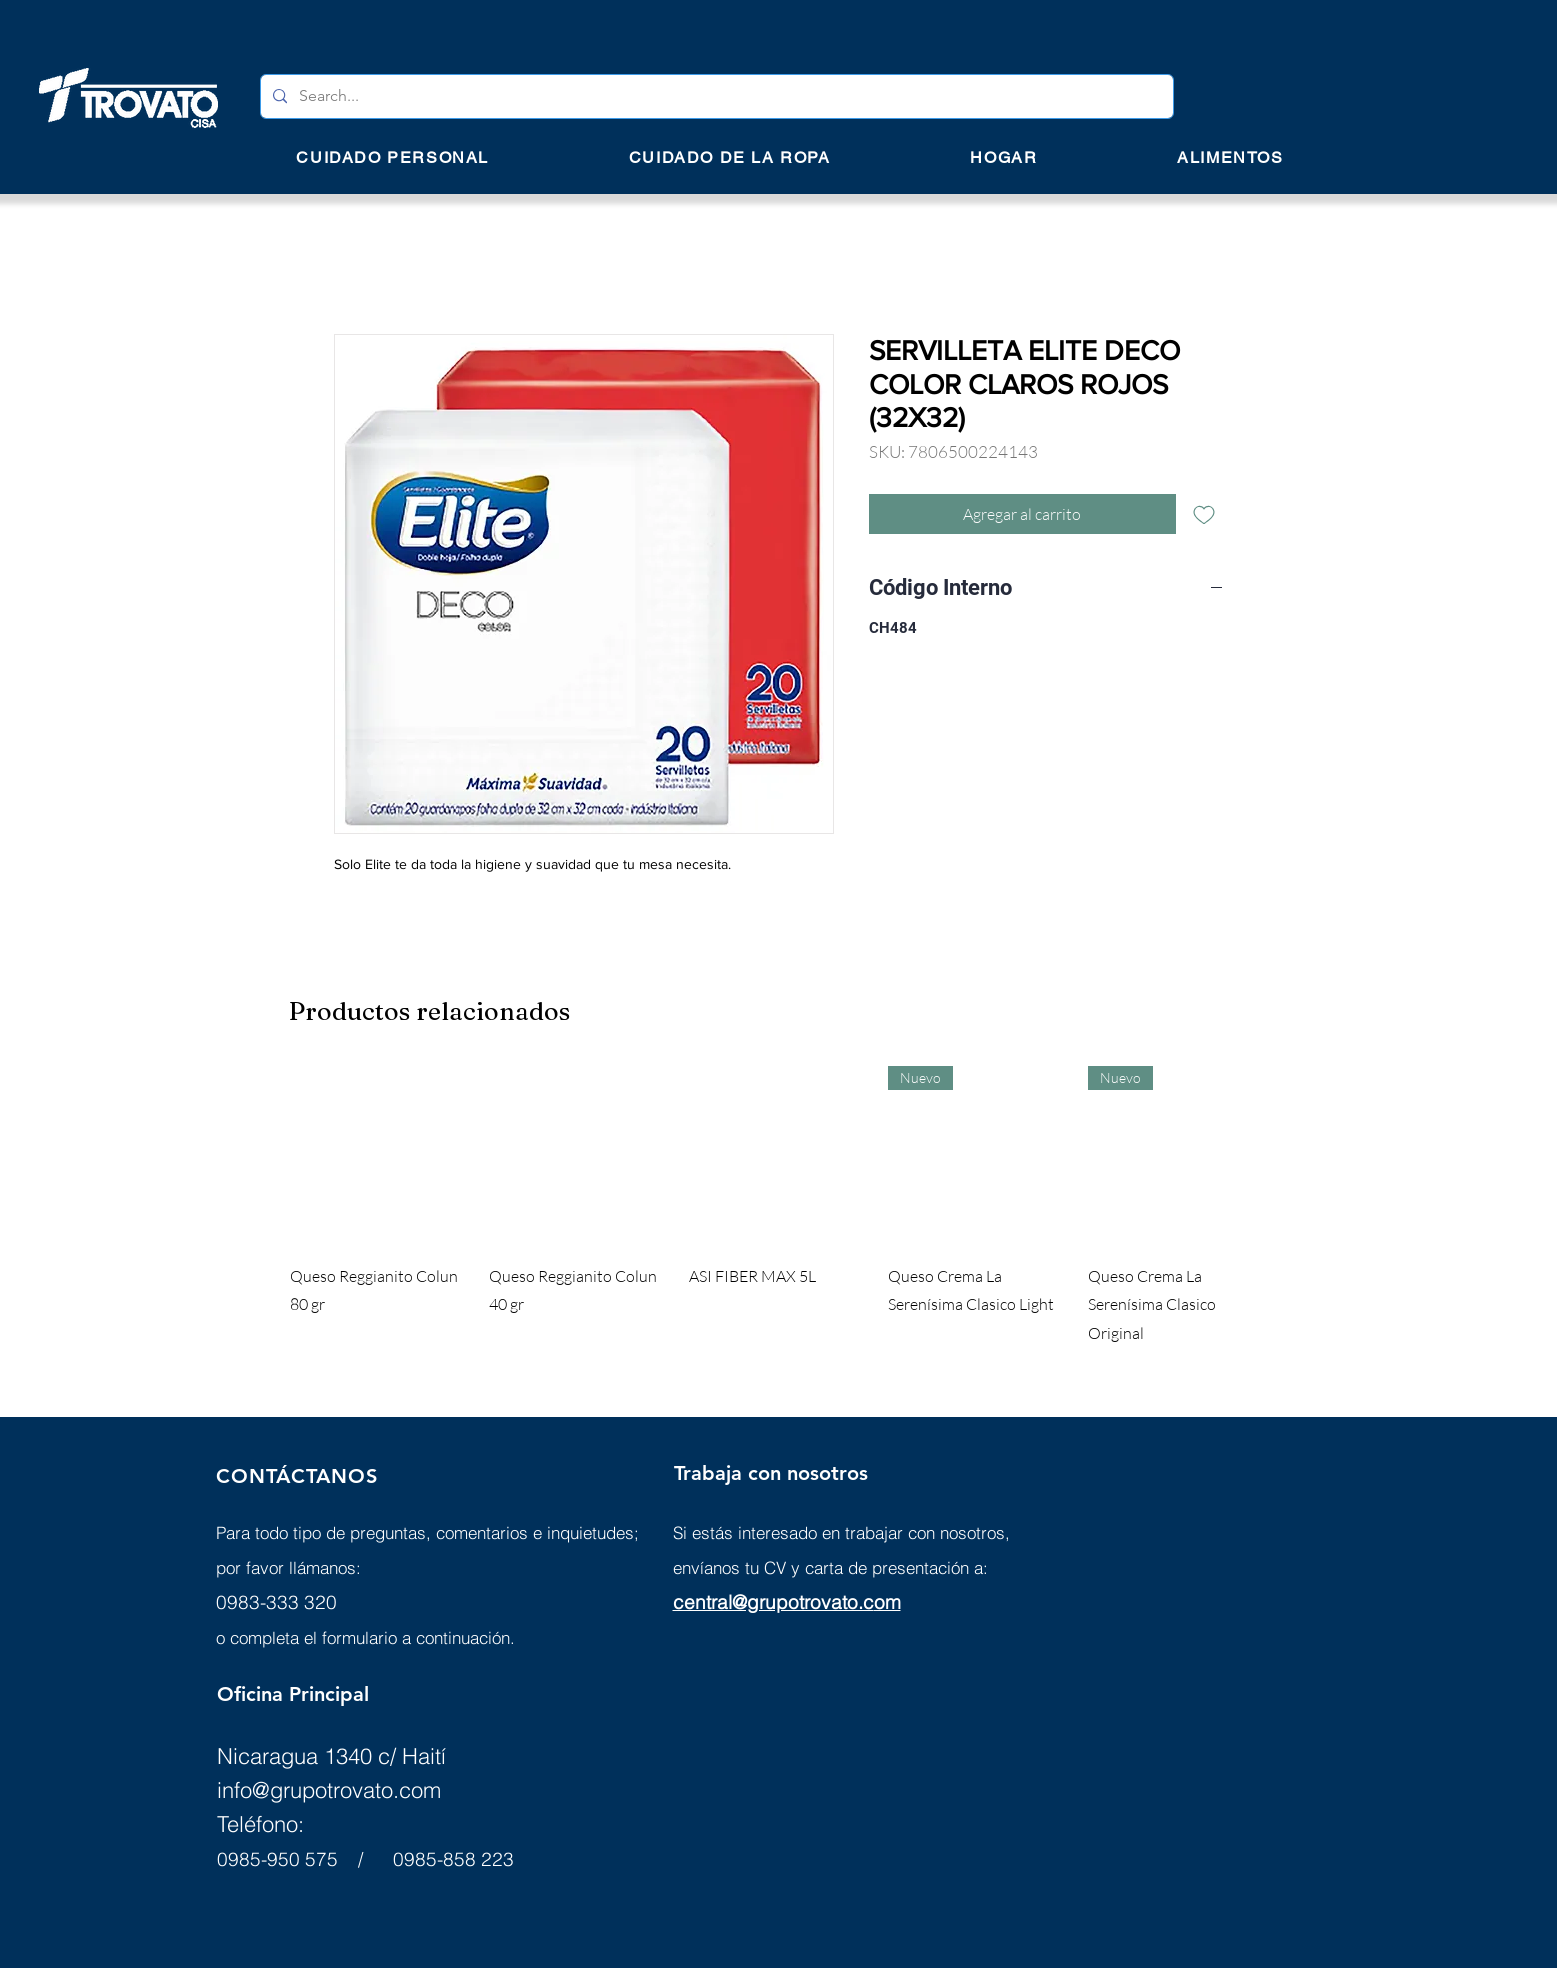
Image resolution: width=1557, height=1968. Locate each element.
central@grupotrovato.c (773, 1602)
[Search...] (715, 96)
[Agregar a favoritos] (1204, 514)
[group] (779, 1207)
